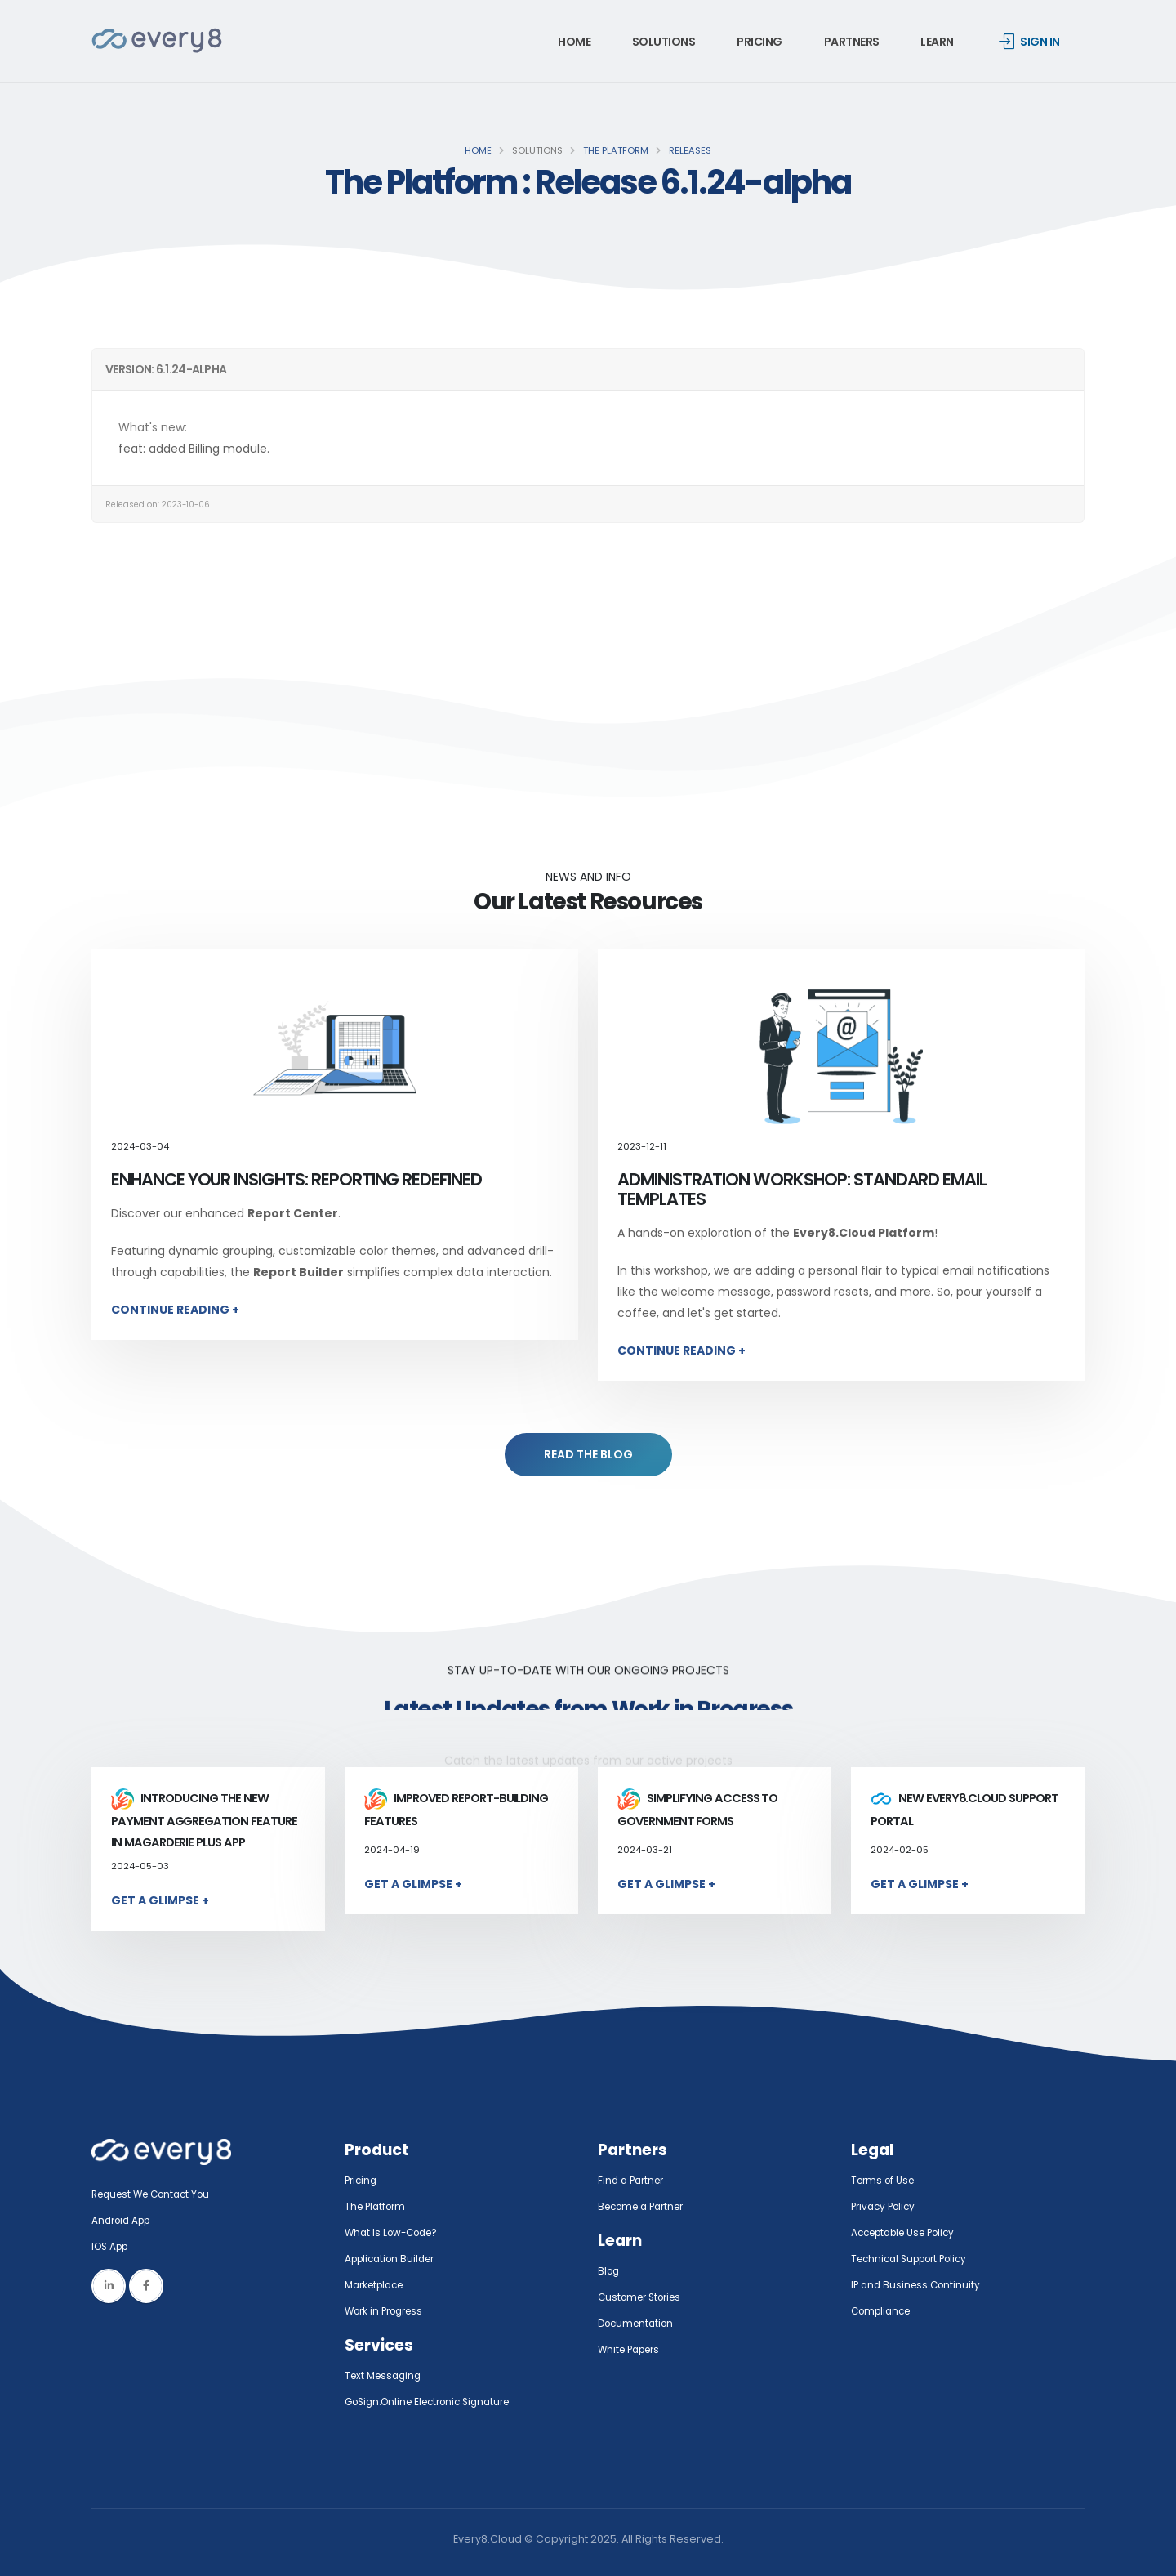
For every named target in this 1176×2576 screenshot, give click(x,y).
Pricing (759, 41)
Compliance (884, 2311)
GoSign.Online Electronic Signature (436, 2402)
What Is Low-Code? (395, 2232)
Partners (852, 41)
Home (574, 41)
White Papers (632, 2349)
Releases (690, 150)
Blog (609, 2271)
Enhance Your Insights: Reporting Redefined (296, 1179)
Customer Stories (644, 2297)
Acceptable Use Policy (909, 2232)
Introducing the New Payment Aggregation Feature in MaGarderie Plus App (204, 1820)
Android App (124, 2220)
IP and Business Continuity (919, 2285)
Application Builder (394, 2259)
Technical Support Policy (915, 2259)
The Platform (615, 150)
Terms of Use (885, 2180)
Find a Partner (634, 2180)
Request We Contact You (156, 2194)
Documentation (639, 2323)
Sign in (1029, 41)
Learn (937, 41)
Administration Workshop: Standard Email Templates (802, 1189)
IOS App (115, 2246)
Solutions (664, 41)
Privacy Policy (886, 2206)
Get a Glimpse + (160, 1900)
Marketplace (378, 2285)
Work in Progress (388, 2311)
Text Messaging (386, 2375)
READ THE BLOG (588, 1454)
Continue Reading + (175, 1309)
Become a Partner (646, 2206)
